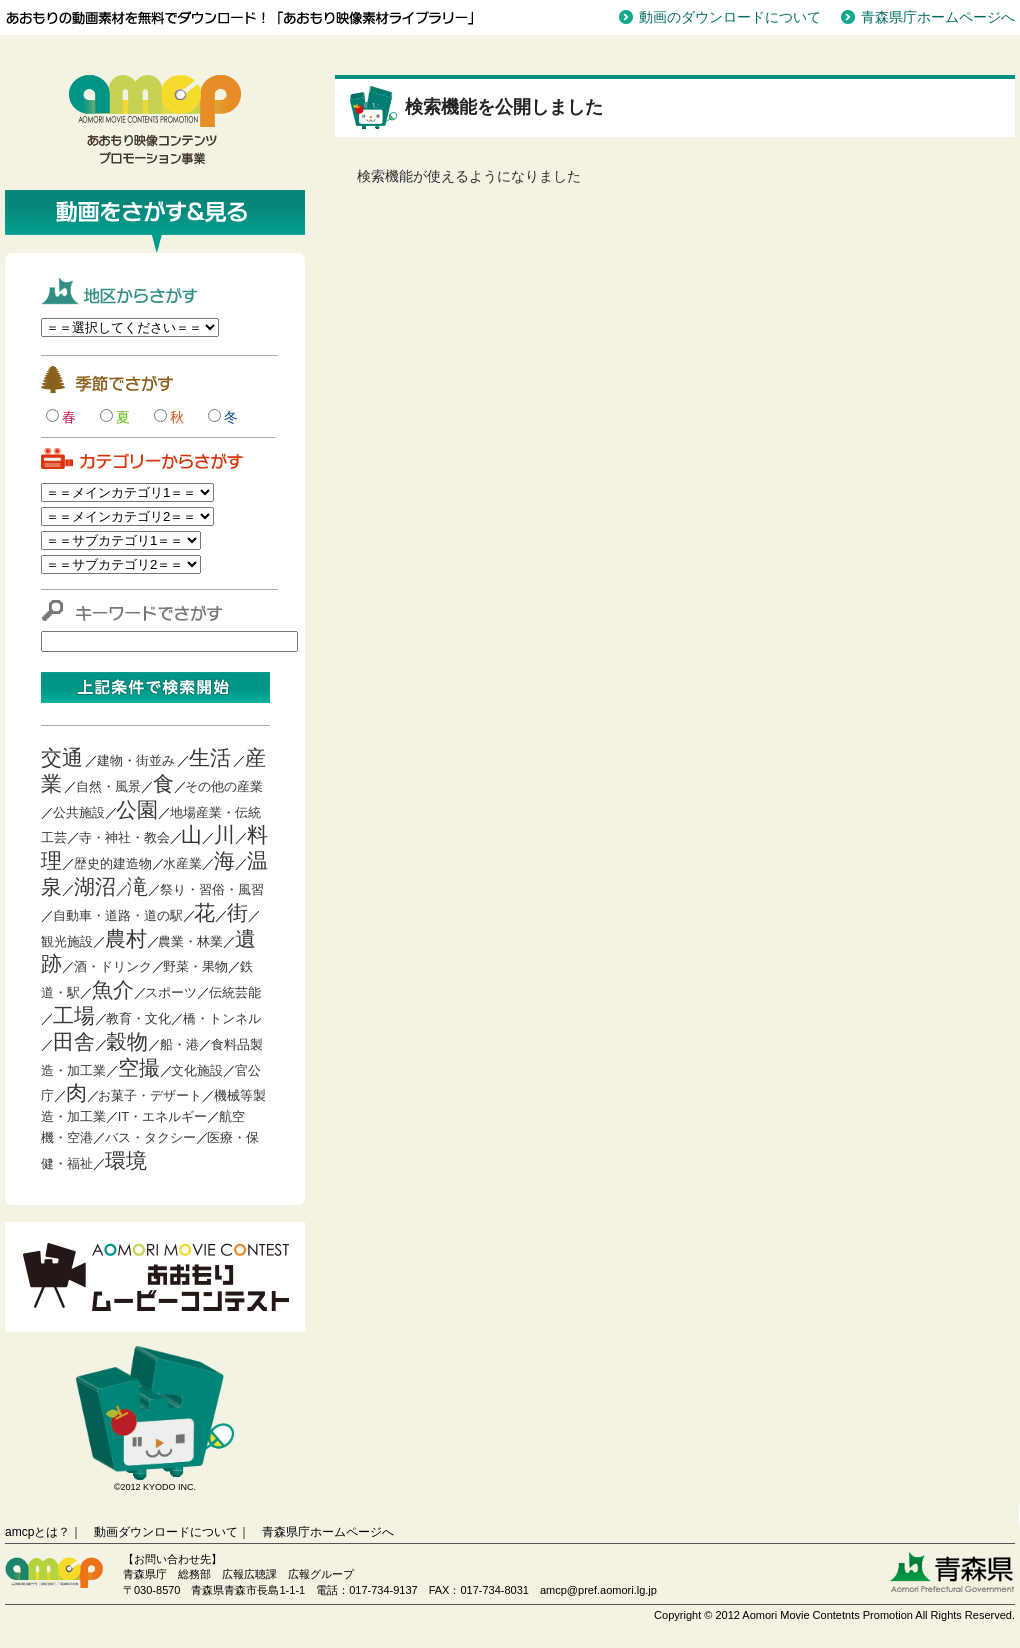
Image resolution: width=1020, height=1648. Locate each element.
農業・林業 (190, 941)
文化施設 (197, 1070)
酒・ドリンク (113, 966)
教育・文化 (138, 1018)
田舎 (74, 1041)
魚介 (113, 989)
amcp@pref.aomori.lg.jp (598, 1590)
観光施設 (67, 941)
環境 (126, 1160)
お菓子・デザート (150, 1095)
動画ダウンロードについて (166, 1532)
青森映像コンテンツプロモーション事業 (155, 120)
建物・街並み (136, 760)
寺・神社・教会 (124, 837)
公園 (137, 809)
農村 (126, 938)
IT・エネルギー (163, 1116)
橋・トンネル (222, 1018)
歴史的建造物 (113, 863)
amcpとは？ (37, 1532)
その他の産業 (224, 786)
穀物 (127, 1041)
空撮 (139, 1067)
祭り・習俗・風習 (212, 889)
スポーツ (171, 992)
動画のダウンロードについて (730, 17)
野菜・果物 (195, 966)
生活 (210, 757)
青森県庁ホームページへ (938, 17)
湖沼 (95, 886)
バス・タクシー (150, 1137)
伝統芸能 (235, 992)
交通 (62, 757)
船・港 (179, 1044)
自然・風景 (108, 786)
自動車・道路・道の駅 (118, 915)
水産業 (182, 863)
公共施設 (79, 812)
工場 (74, 1015)
